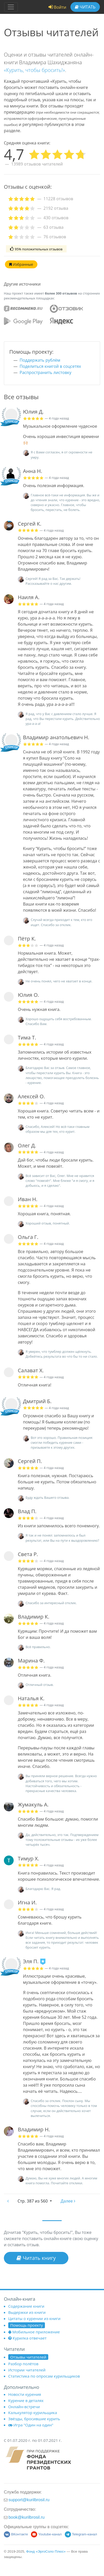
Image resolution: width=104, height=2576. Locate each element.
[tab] (52, 199)
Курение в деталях (26, 2400)
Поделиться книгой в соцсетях (50, 366)
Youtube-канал (46, 2534)
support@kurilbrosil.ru (29, 2499)
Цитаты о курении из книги (34, 2318)
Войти (57, 7)
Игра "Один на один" (30, 2424)
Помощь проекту (26, 2325)
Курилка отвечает (27, 2338)
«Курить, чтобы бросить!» (34, 70)
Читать (85, 7)
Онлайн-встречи (24, 2406)
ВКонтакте (16, 2534)
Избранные (21, 264)
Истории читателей (27, 2369)
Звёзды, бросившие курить (34, 2418)
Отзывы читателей (28, 2357)
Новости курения (24, 2394)
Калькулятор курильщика (32, 2412)
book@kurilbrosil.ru (27, 2517)
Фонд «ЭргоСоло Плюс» (46, 2551)
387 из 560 (33, 2201)
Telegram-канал (81, 2534)
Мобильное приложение (34, 2331)
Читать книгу (36, 2257)
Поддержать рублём (40, 360)
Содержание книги (26, 2306)
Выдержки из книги (27, 2312)
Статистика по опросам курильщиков (44, 2376)
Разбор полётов (23, 2363)
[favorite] (43, 1961)
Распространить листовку (45, 372)
